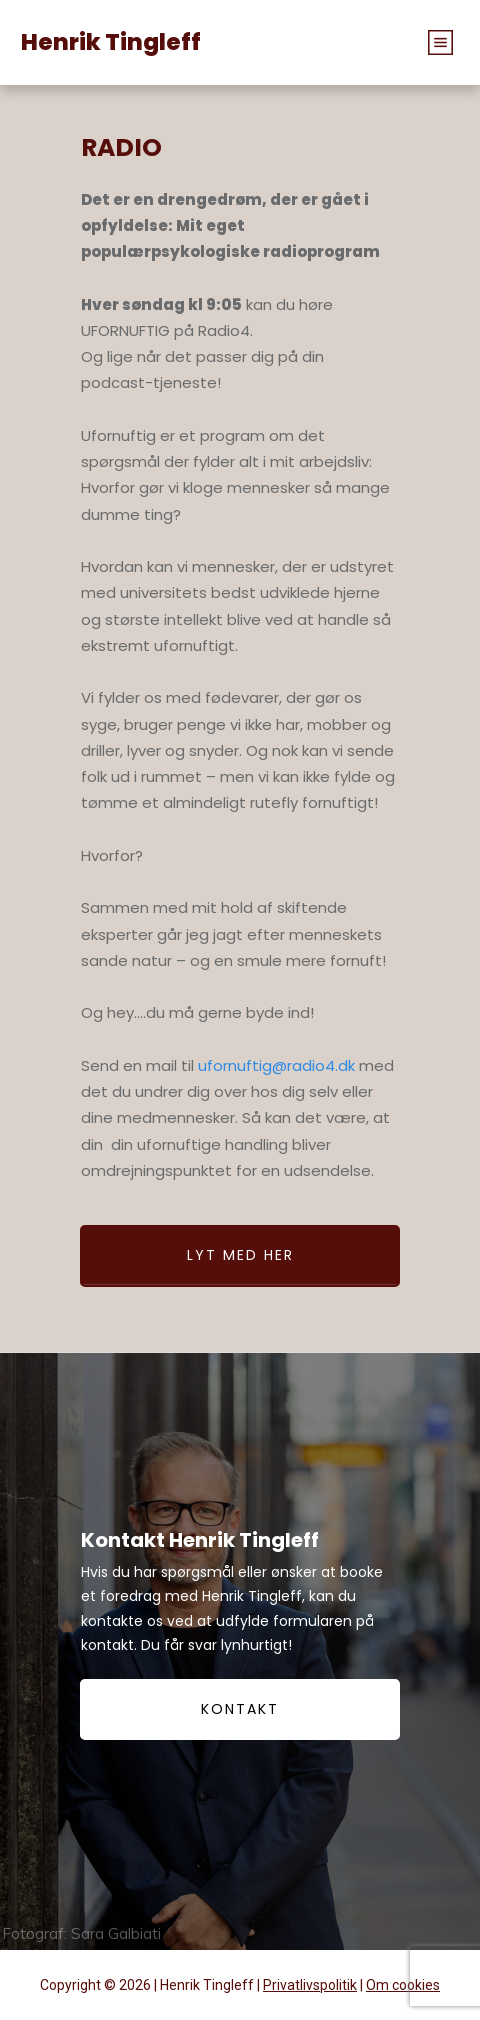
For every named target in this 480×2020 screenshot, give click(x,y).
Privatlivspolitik (310, 1985)
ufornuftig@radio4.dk (276, 1065)
